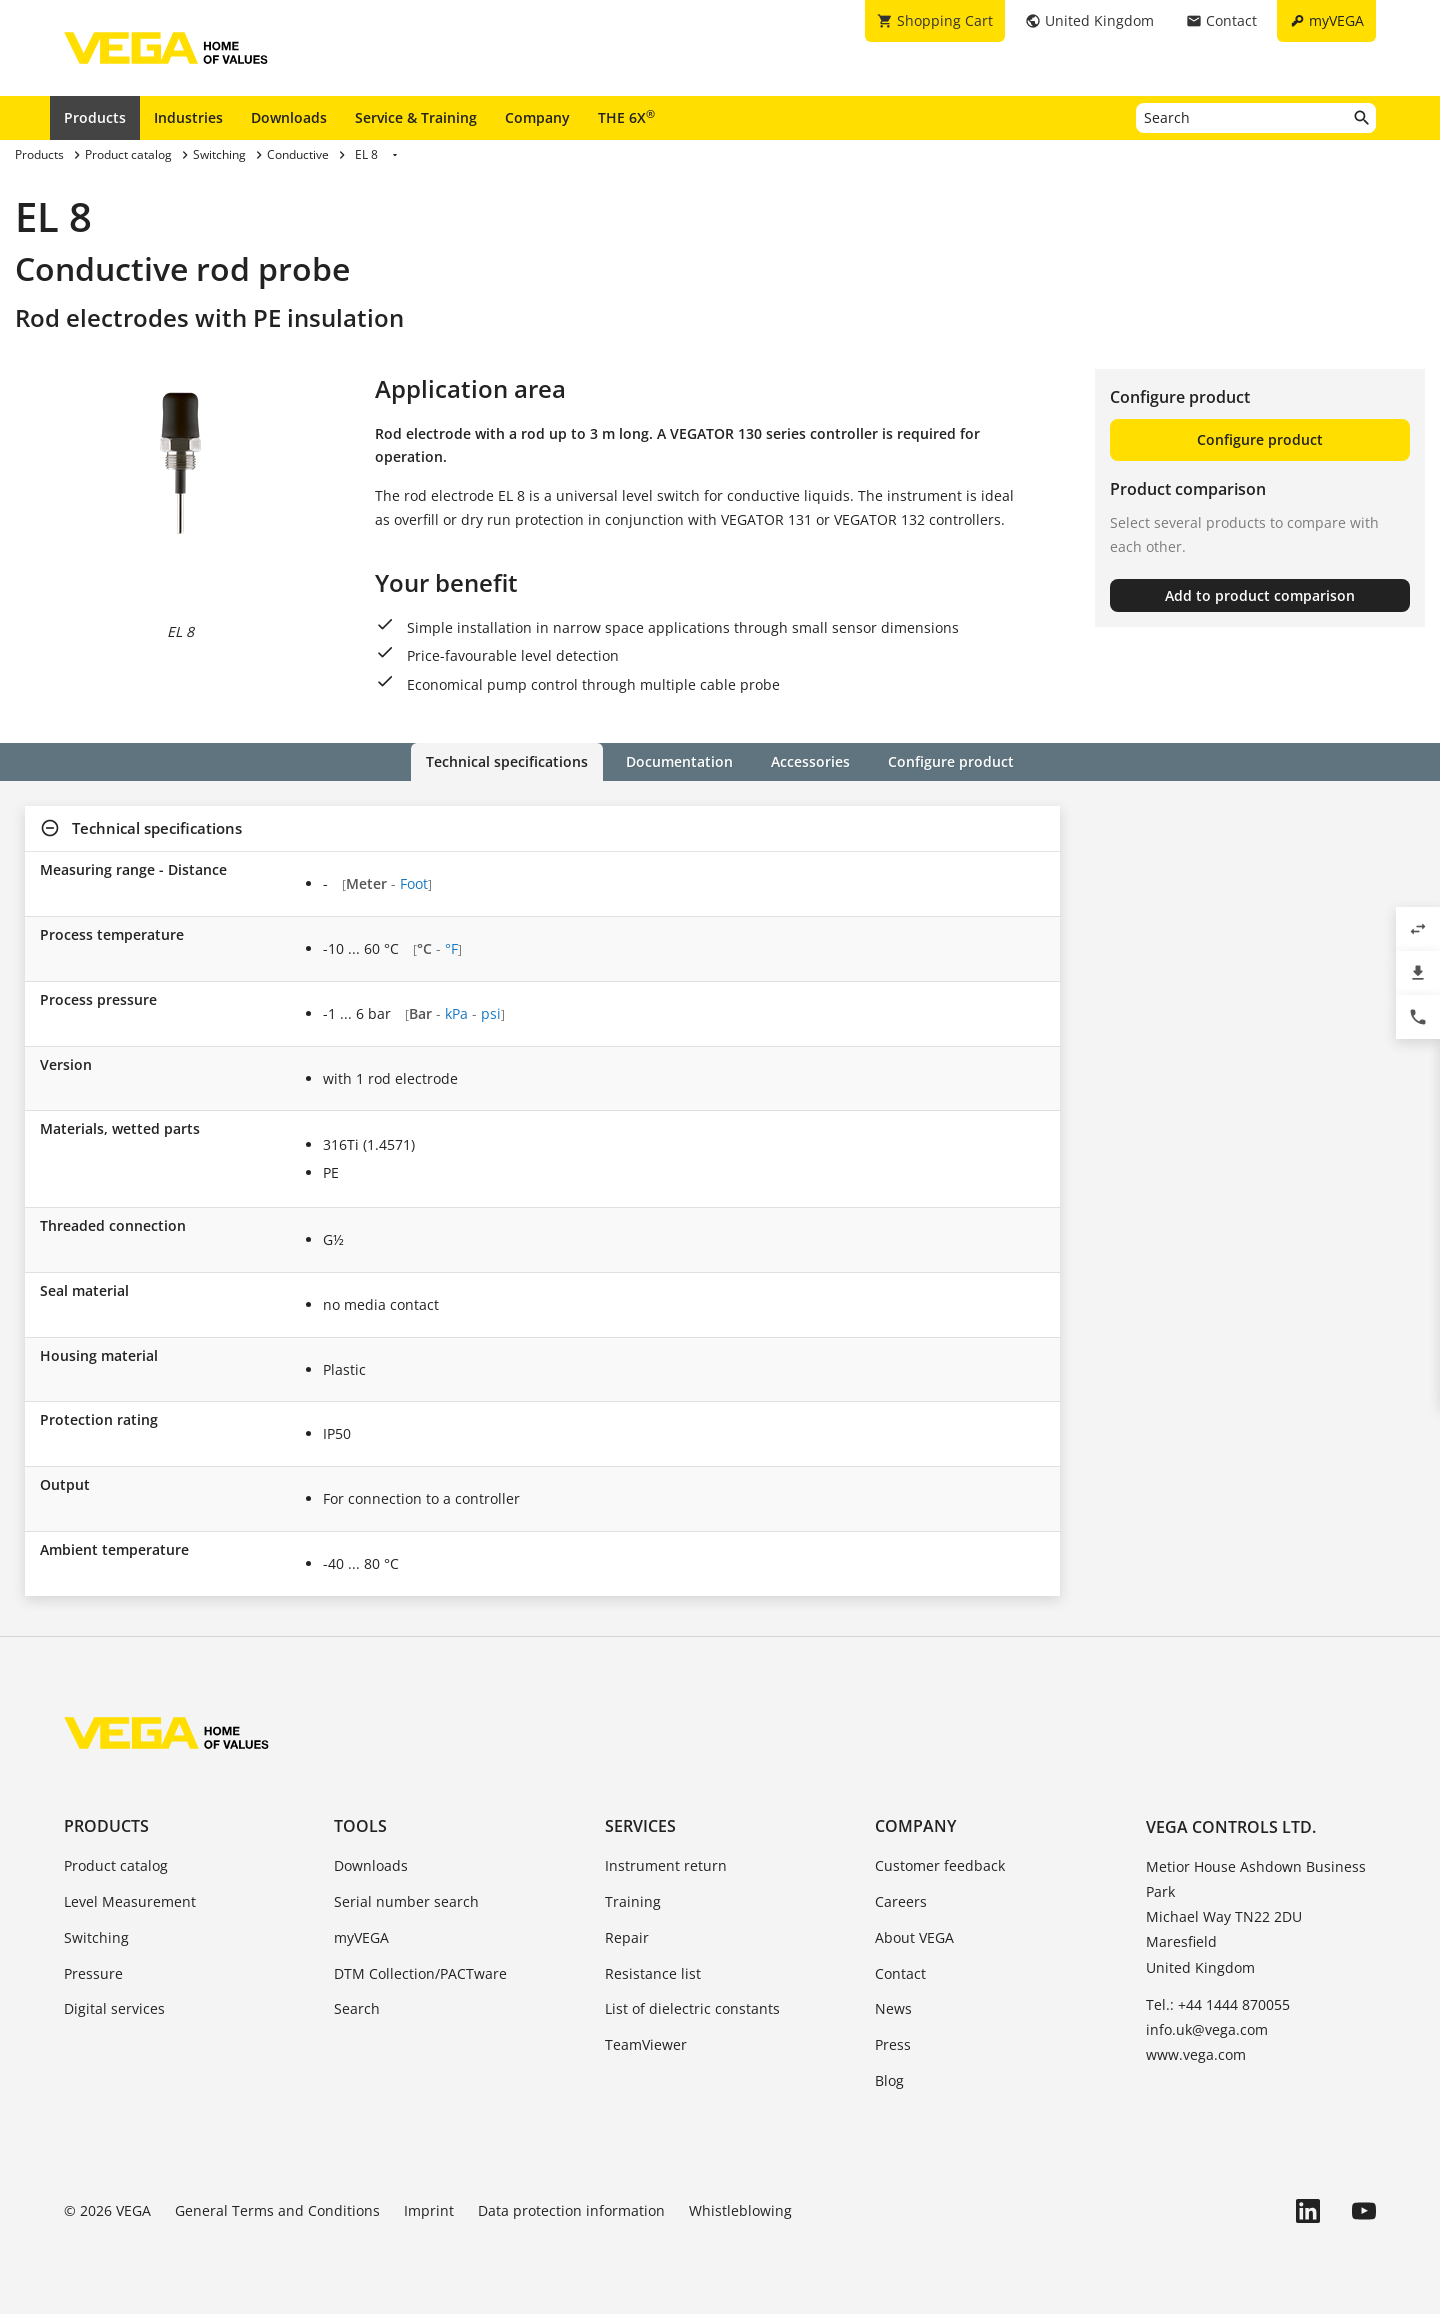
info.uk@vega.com (1207, 2029)
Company (537, 117)
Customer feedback (940, 1865)
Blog (889, 2080)
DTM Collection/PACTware (420, 1973)
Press (893, 2044)
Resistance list (653, 1973)
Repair (627, 1937)
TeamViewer (646, 2044)
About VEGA (914, 1937)
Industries (188, 117)
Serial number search (406, 1901)
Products (95, 117)
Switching (96, 1937)
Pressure (93, 1973)
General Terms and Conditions (277, 2210)
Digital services (114, 2008)
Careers (901, 1901)
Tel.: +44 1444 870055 (1218, 2004)
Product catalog (116, 1865)
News (893, 2008)
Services (640, 1826)
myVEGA (361, 1937)
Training (633, 1901)
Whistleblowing (740, 2210)
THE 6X (626, 117)
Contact (900, 1973)
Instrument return (666, 1865)
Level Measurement (130, 1901)
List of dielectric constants (692, 2008)
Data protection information (571, 2210)
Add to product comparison (1260, 595)
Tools (360, 1826)
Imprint (429, 2210)
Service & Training (416, 117)
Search (357, 2008)
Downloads (289, 117)
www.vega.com (1196, 2054)
